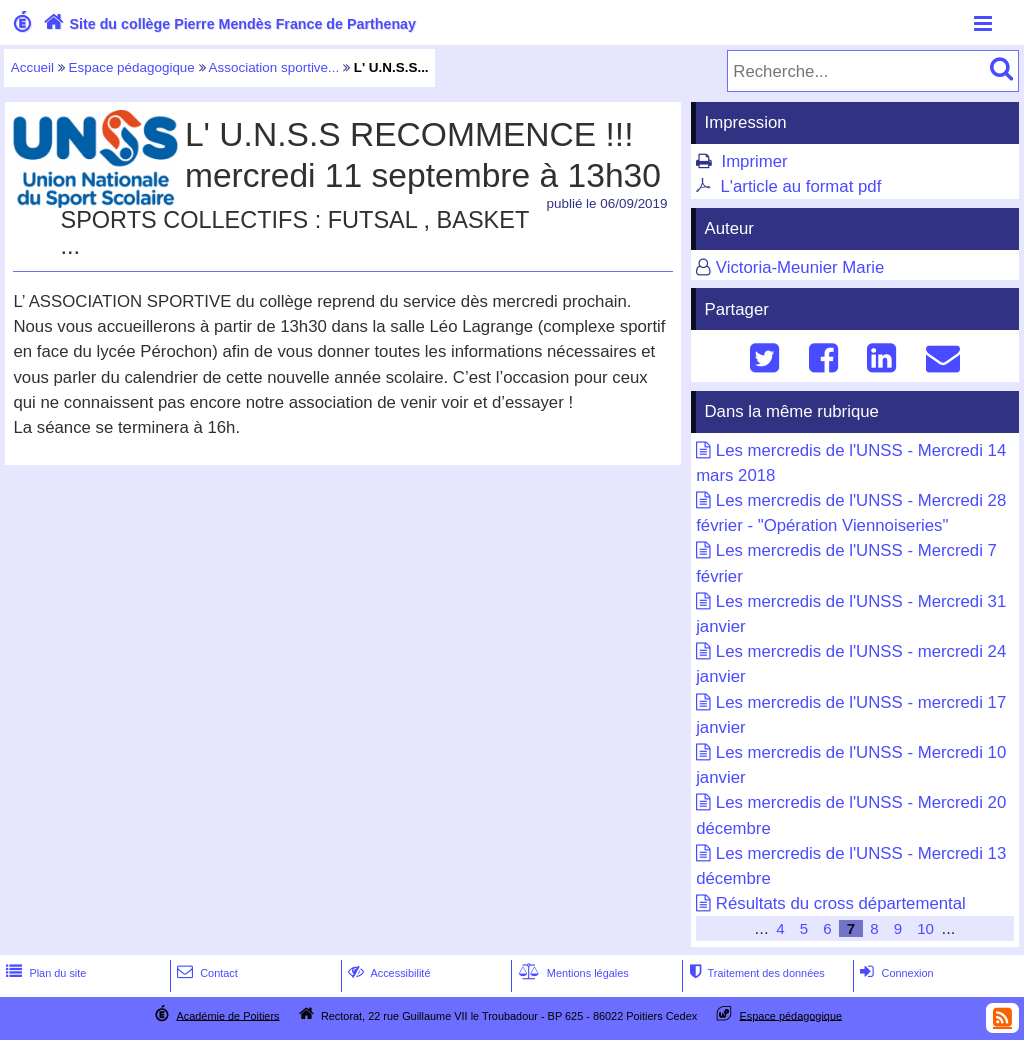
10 (925, 928)
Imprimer (754, 161)
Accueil (32, 67)
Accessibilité (387, 973)
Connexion (894, 973)
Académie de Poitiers (227, 1015)
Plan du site (44, 973)
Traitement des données (754, 973)
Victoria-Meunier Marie (800, 267)
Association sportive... (274, 67)
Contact (205, 973)
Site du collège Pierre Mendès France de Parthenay (227, 24)
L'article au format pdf (800, 186)
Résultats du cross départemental (841, 903)
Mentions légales (572, 973)
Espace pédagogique (132, 67)
